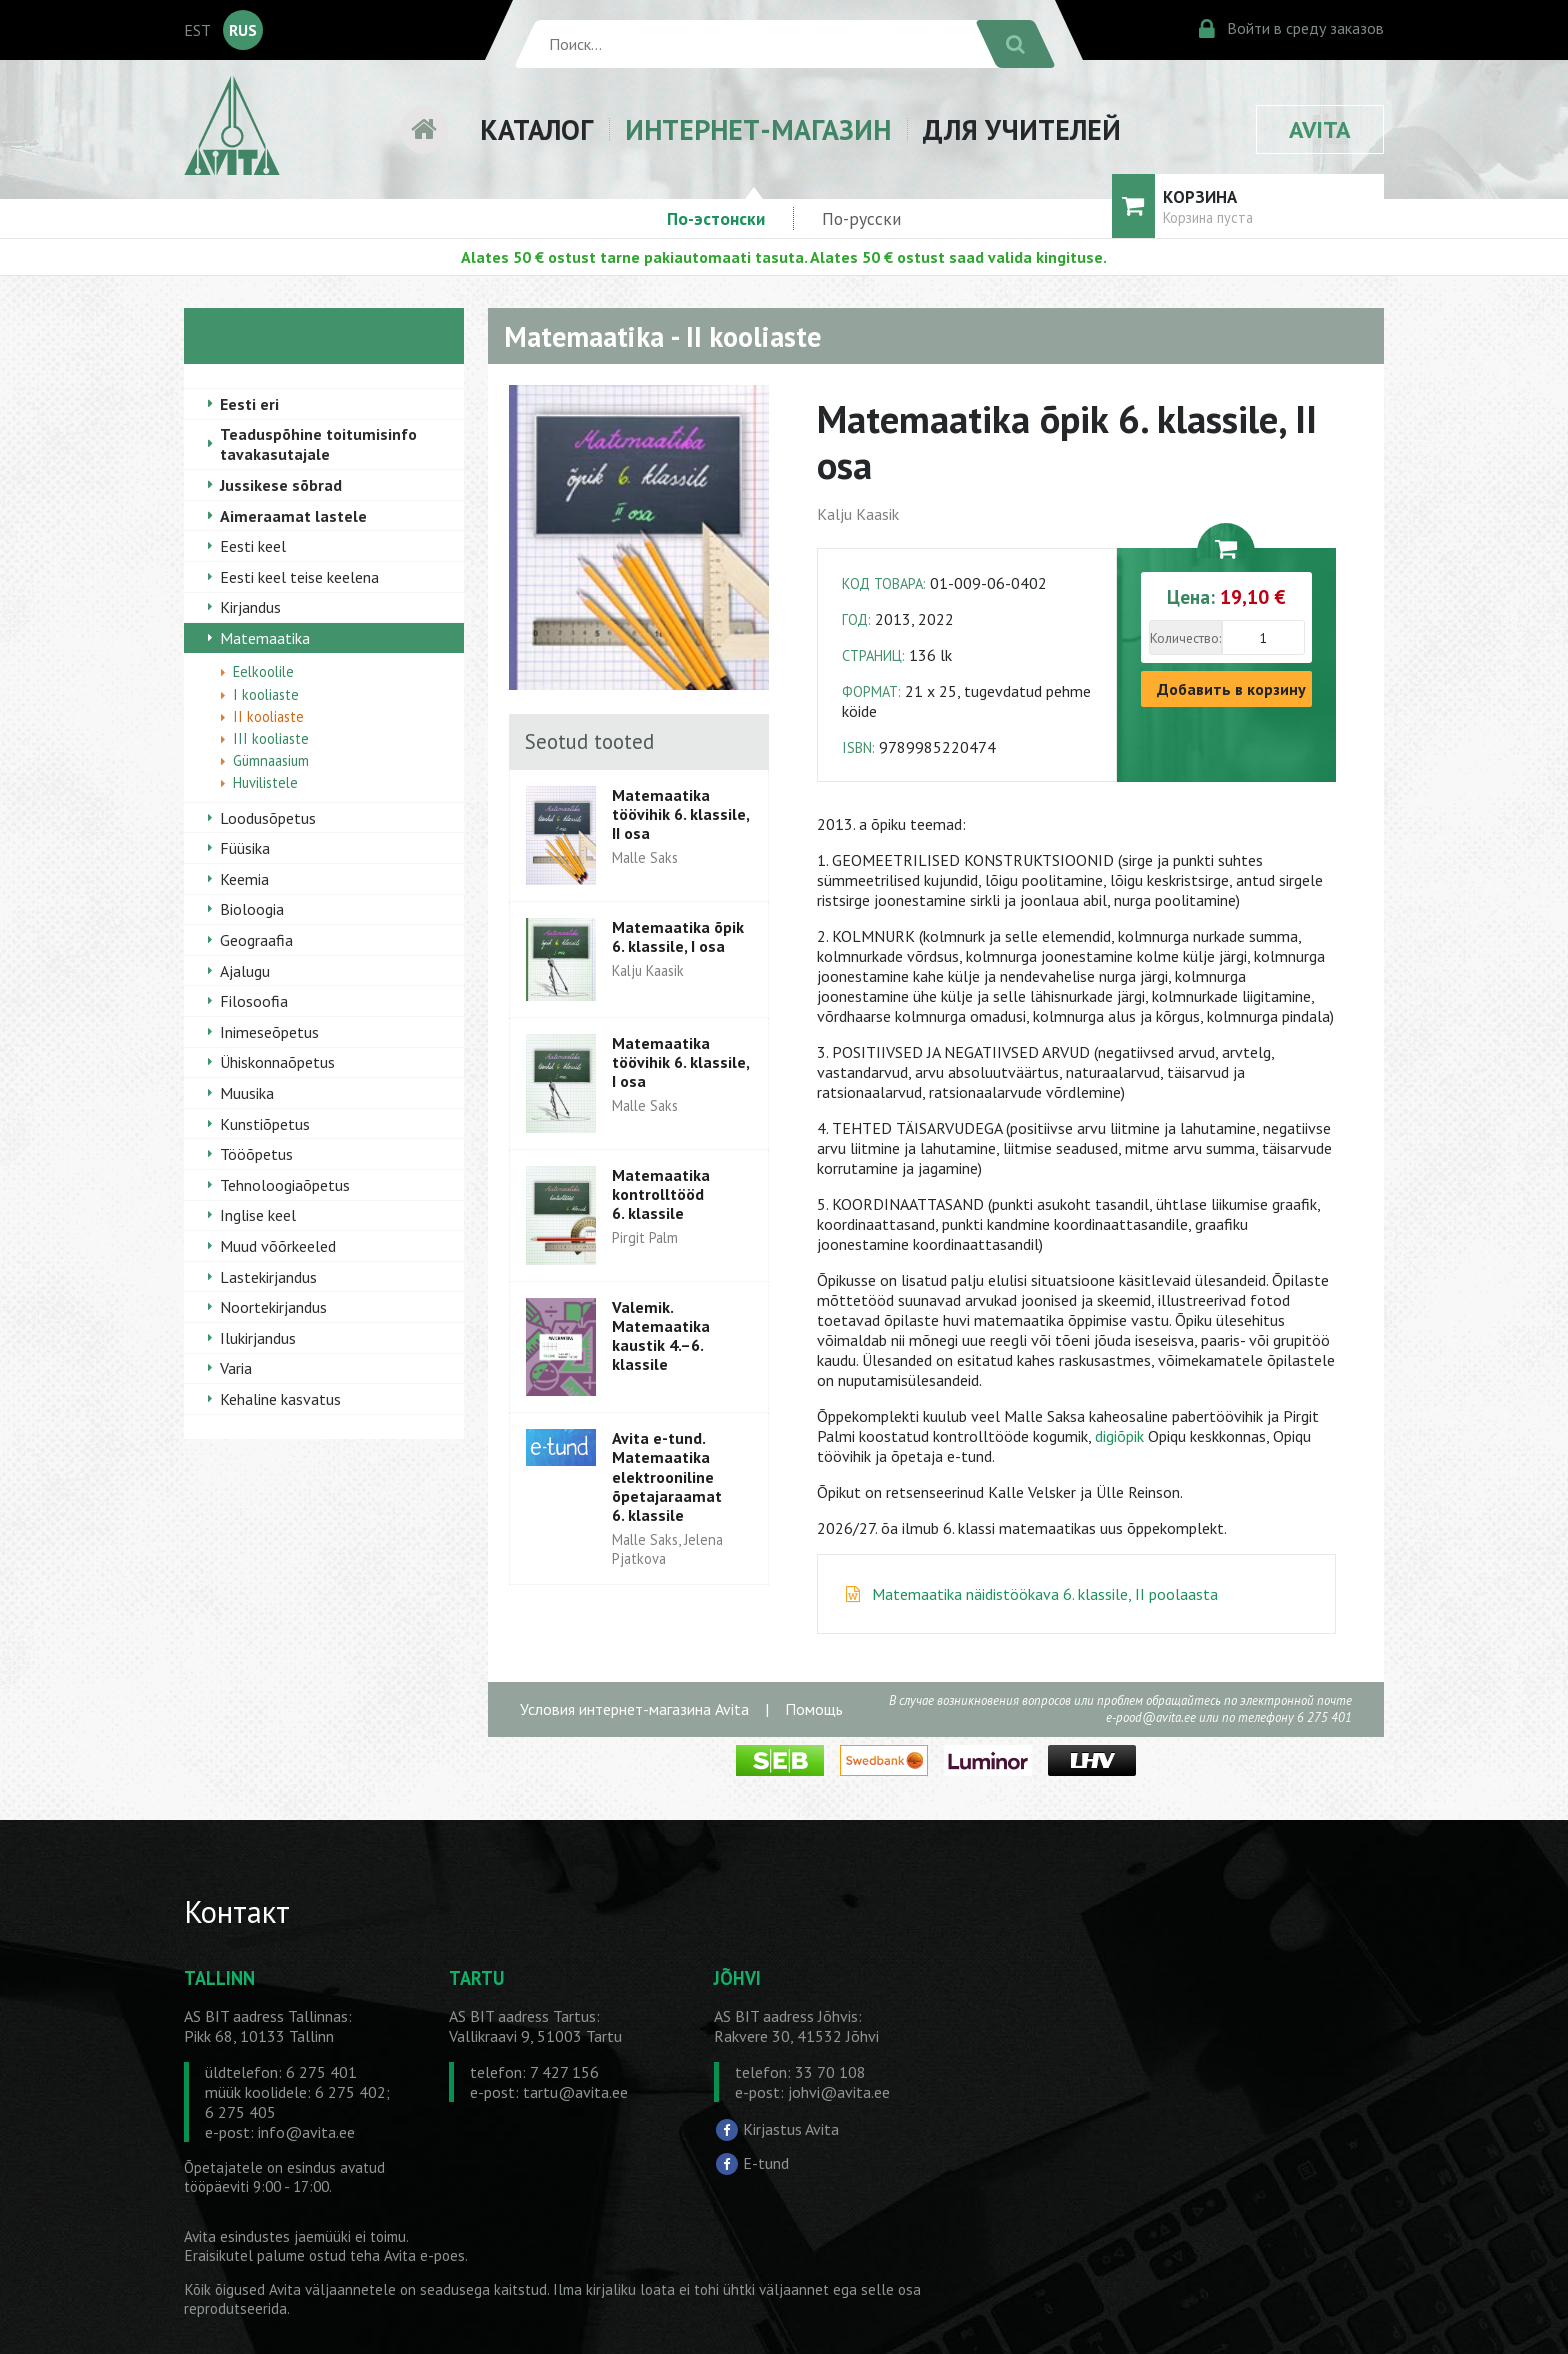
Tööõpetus (256, 1154)
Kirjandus (250, 607)
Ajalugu (245, 971)
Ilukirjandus (258, 1338)
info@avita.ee (306, 2132)
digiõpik (1119, 1436)
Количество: (1185, 638)
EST (197, 30)
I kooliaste (266, 694)
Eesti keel (253, 546)
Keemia (244, 879)
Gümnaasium (271, 760)
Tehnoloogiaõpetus (285, 1185)
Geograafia (256, 940)
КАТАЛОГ (536, 129)
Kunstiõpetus (265, 1124)
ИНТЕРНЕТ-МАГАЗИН (758, 129)
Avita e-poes (424, 2255)
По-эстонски (716, 218)
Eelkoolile (263, 671)
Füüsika (245, 848)
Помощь (814, 1709)
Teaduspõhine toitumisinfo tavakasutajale (318, 444)
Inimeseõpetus (269, 1032)
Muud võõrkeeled (278, 1246)
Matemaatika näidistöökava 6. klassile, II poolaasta (1045, 1594)
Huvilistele (265, 782)
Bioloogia (252, 909)
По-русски (861, 218)
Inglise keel (258, 1215)
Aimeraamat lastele (293, 516)
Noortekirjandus (273, 1307)
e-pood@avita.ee (1151, 1717)
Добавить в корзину (1231, 689)
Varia (236, 1368)
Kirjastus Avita (791, 2129)
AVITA (1320, 129)
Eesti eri (249, 404)
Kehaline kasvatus (280, 1399)
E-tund (766, 2162)
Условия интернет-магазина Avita (634, 1709)
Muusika (247, 1093)
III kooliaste (271, 738)
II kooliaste (268, 716)
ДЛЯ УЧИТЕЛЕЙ (1022, 129)
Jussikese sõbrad (281, 485)
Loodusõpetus (268, 818)
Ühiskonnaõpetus (277, 1062)
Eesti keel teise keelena (299, 577)
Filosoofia (254, 1001)
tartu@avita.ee (575, 2092)
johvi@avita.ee (839, 2092)
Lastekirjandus (268, 1277)
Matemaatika (265, 638)
